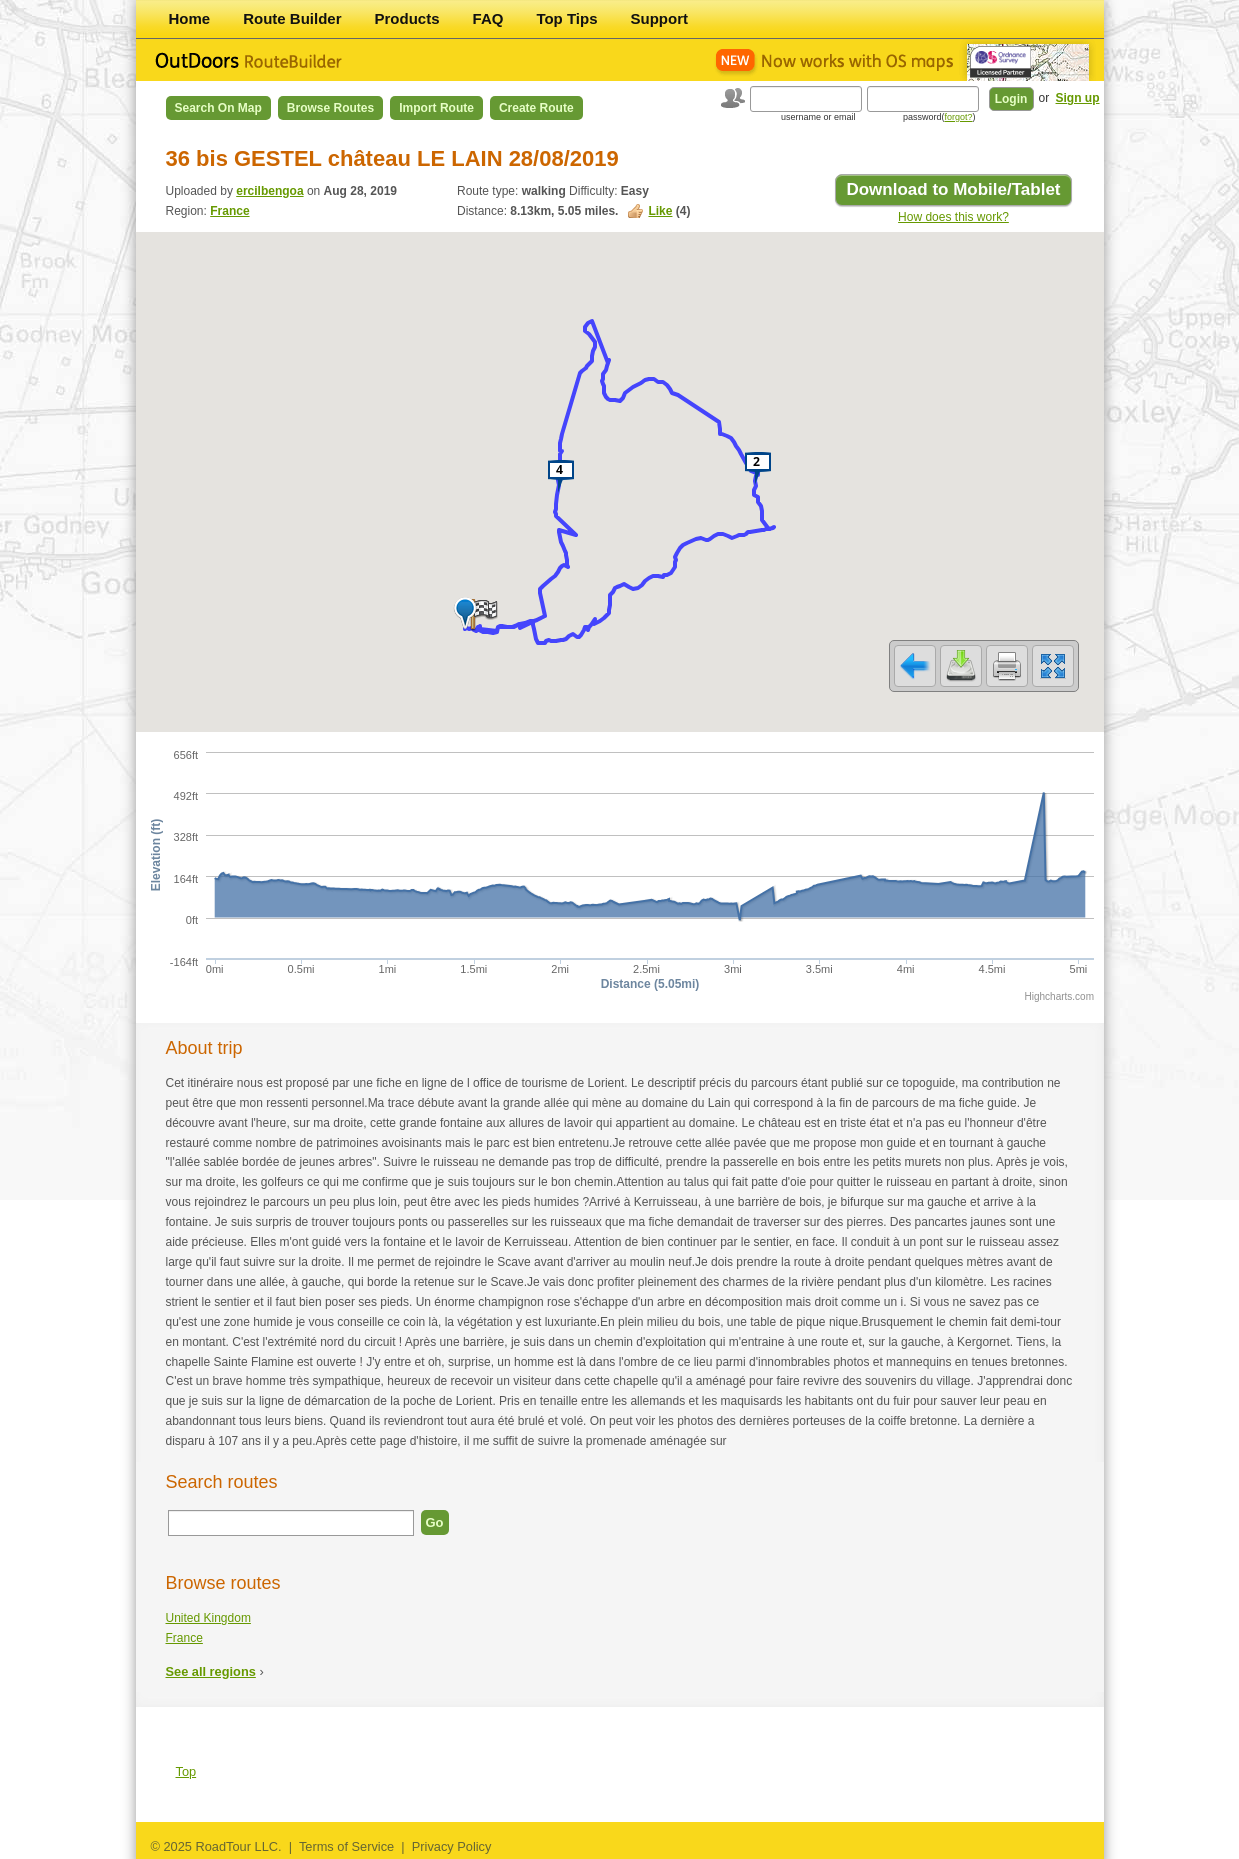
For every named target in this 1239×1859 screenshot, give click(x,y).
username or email (818, 117)
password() (939, 117)
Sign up (1078, 98)
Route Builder (292, 18)
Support (660, 18)
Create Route (536, 108)
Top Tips (566, 18)
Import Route (436, 108)
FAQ (488, 18)
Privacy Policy (452, 1846)
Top (186, 1771)
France (229, 211)
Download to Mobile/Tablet (953, 189)
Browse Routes (330, 108)
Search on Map (218, 108)
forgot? (958, 117)
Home (190, 18)
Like (660, 211)
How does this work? (953, 217)
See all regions (211, 1671)
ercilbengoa (269, 191)
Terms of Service (346, 1846)
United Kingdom (208, 1618)
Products (407, 18)
